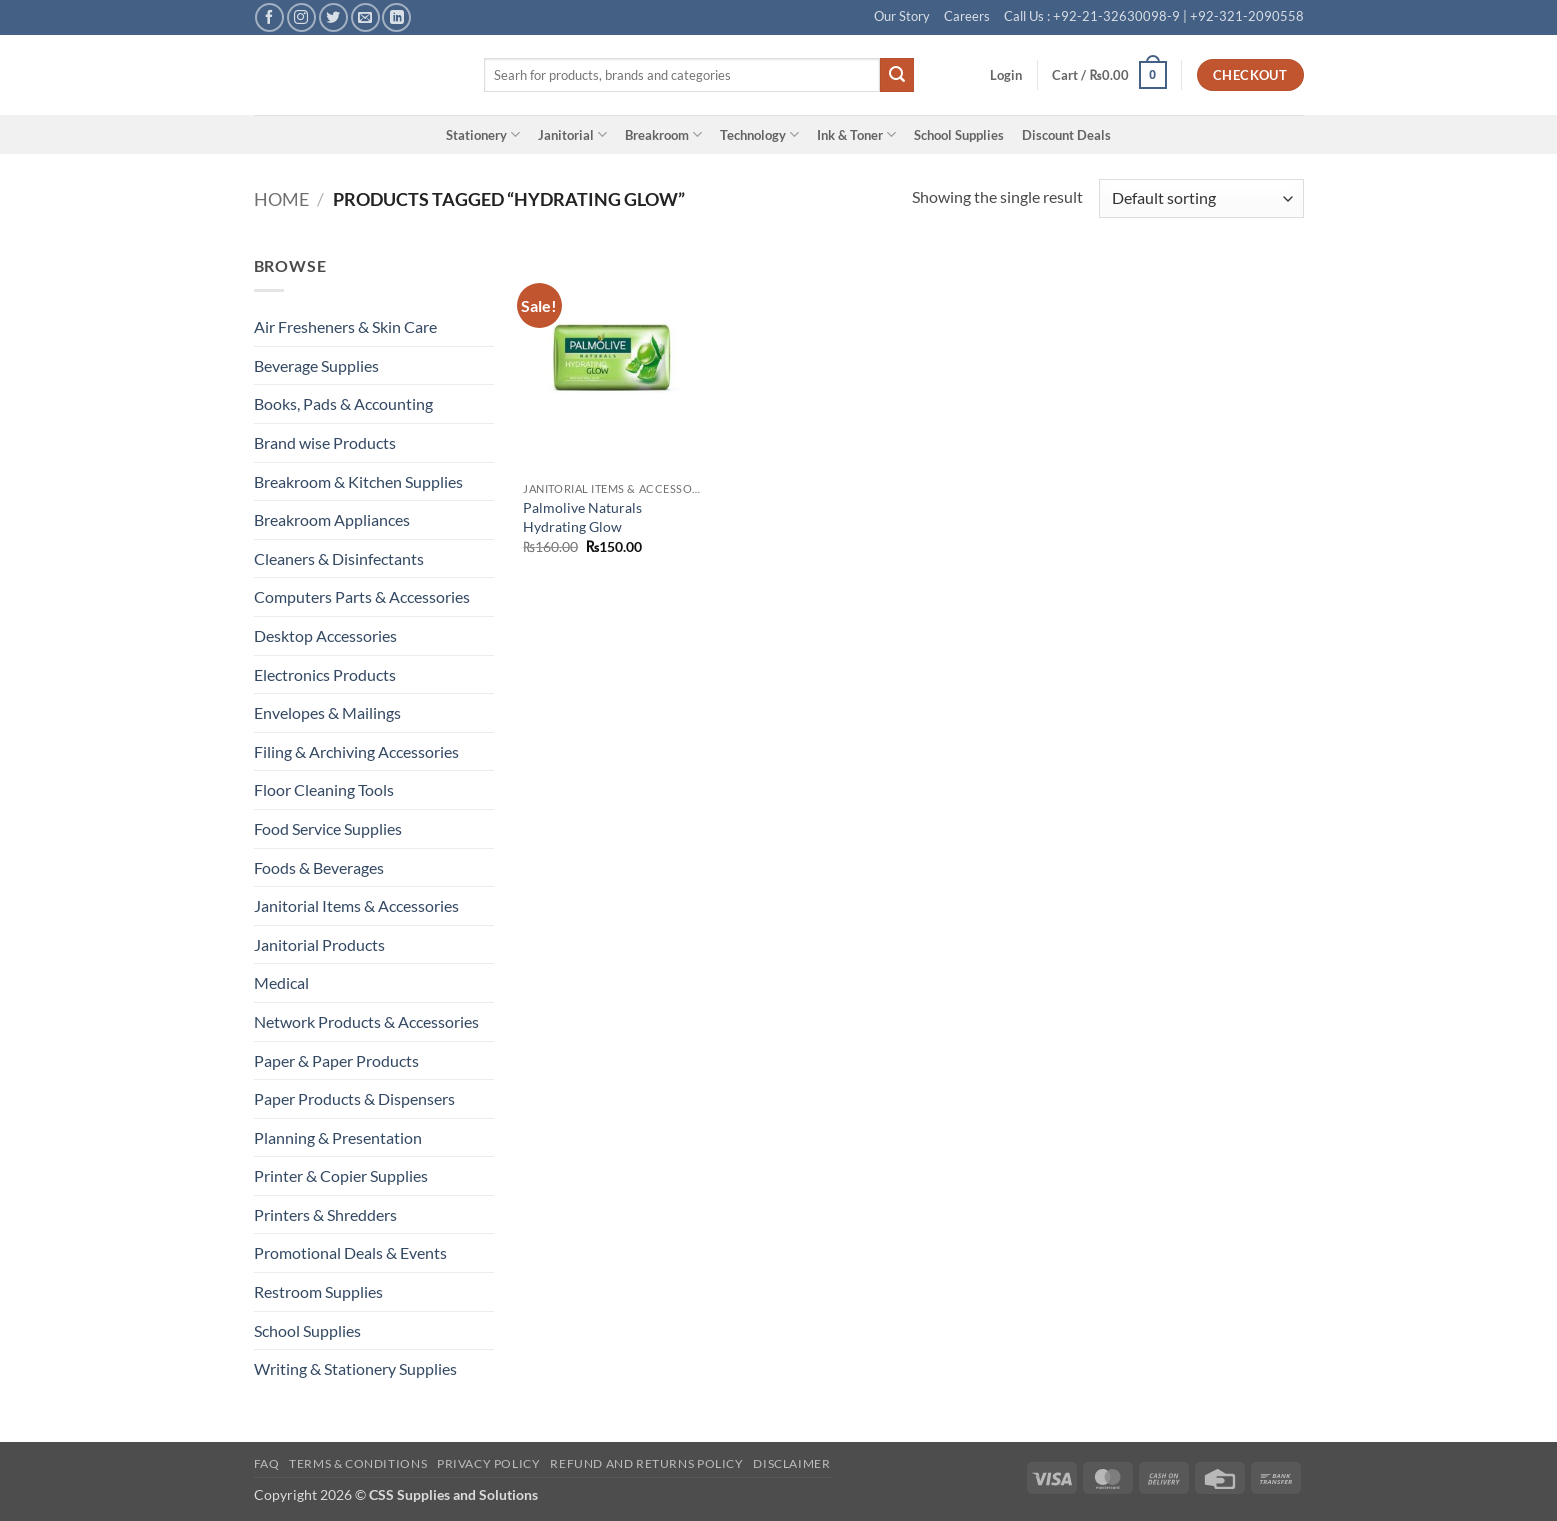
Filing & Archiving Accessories (356, 751)
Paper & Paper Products (336, 1060)
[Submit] (897, 75)
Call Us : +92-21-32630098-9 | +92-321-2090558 (1154, 16)
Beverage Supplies (316, 365)
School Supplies (959, 135)
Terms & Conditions (358, 1463)
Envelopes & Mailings (327, 712)
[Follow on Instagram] (301, 17)
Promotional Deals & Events (350, 1252)
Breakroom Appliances (332, 519)
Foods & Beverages (319, 867)
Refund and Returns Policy (646, 1463)
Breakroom (663, 134)
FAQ (267, 1463)
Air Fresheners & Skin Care (345, 326)
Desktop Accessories (325, 635)
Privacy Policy (489, 1463)
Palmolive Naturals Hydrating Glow (582, 517)
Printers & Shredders (325, 1214)
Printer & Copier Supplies (341, 1175)
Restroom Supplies (318, 1291)
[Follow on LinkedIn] (396, 17)
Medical (281, 982)
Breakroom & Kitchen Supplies (358, 481)
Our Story (902, 16)
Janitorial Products (319, 944)
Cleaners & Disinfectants (339, 558)
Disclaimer (791, 1463)
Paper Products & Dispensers (354, 1098)
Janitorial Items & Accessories (356, 905)
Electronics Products (325, 674)
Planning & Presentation (338, 1137)
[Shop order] (1201, 198)
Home (281, 199)
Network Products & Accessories (366, 1021)
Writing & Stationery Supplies (355, 1368)
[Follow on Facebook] (269, 17)
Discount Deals (1066, 135)
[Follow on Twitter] (333, 17)
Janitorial (572, 134)
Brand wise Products (325, 442)
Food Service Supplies (328, 828)
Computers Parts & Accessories (362, 596)
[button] (1006, 75)
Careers (967, 16)
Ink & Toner (856, 134)
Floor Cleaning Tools (324, 789)
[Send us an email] (365, 17)
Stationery (483, 134)
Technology (759, 134)
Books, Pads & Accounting (343, 403)
